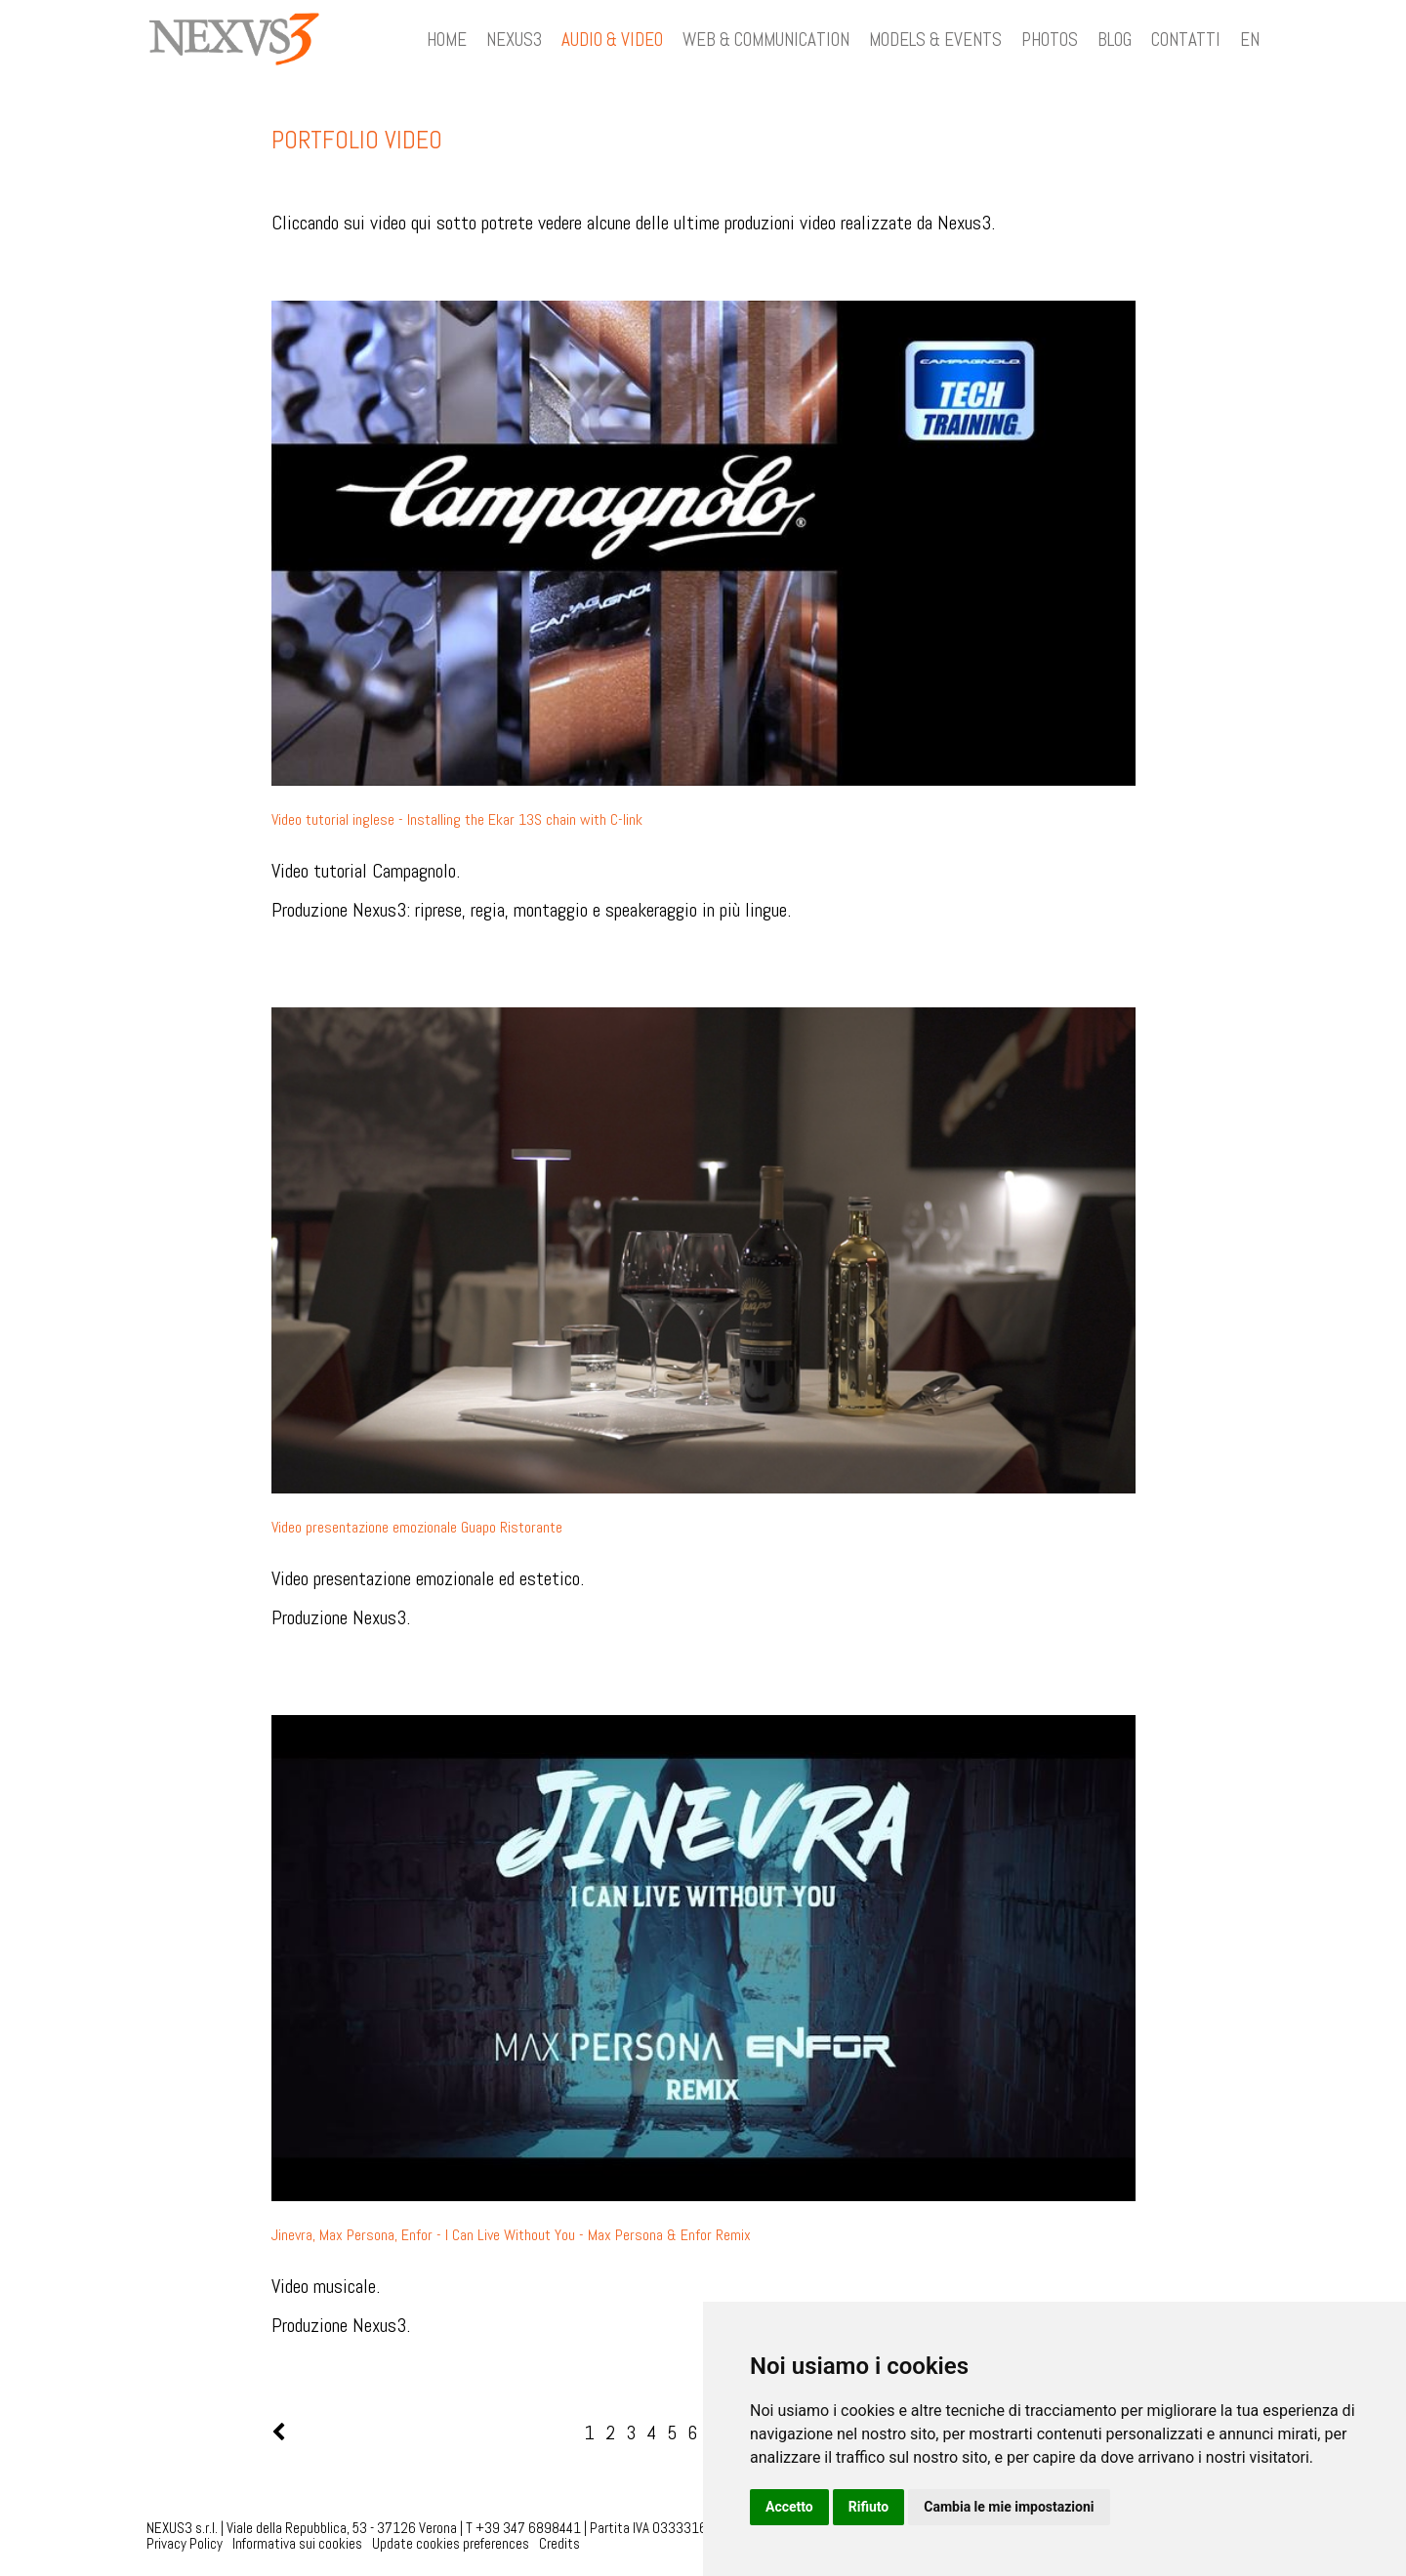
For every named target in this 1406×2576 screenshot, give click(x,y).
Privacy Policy (184, 2543)
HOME (447, 39)
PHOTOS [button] (1049, 39)
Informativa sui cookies (297, 2543)
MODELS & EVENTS (935, 39)
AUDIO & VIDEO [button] (612, 39)
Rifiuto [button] (868, 2507)
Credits (559, 2543)
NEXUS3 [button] (514, 39)
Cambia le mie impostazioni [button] (1009, 2507)
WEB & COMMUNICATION (765, 39)
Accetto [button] (789, 2507)
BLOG (1114, 39)
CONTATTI (1185, 39)
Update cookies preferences (450, 2543)
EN (1250, 39)
